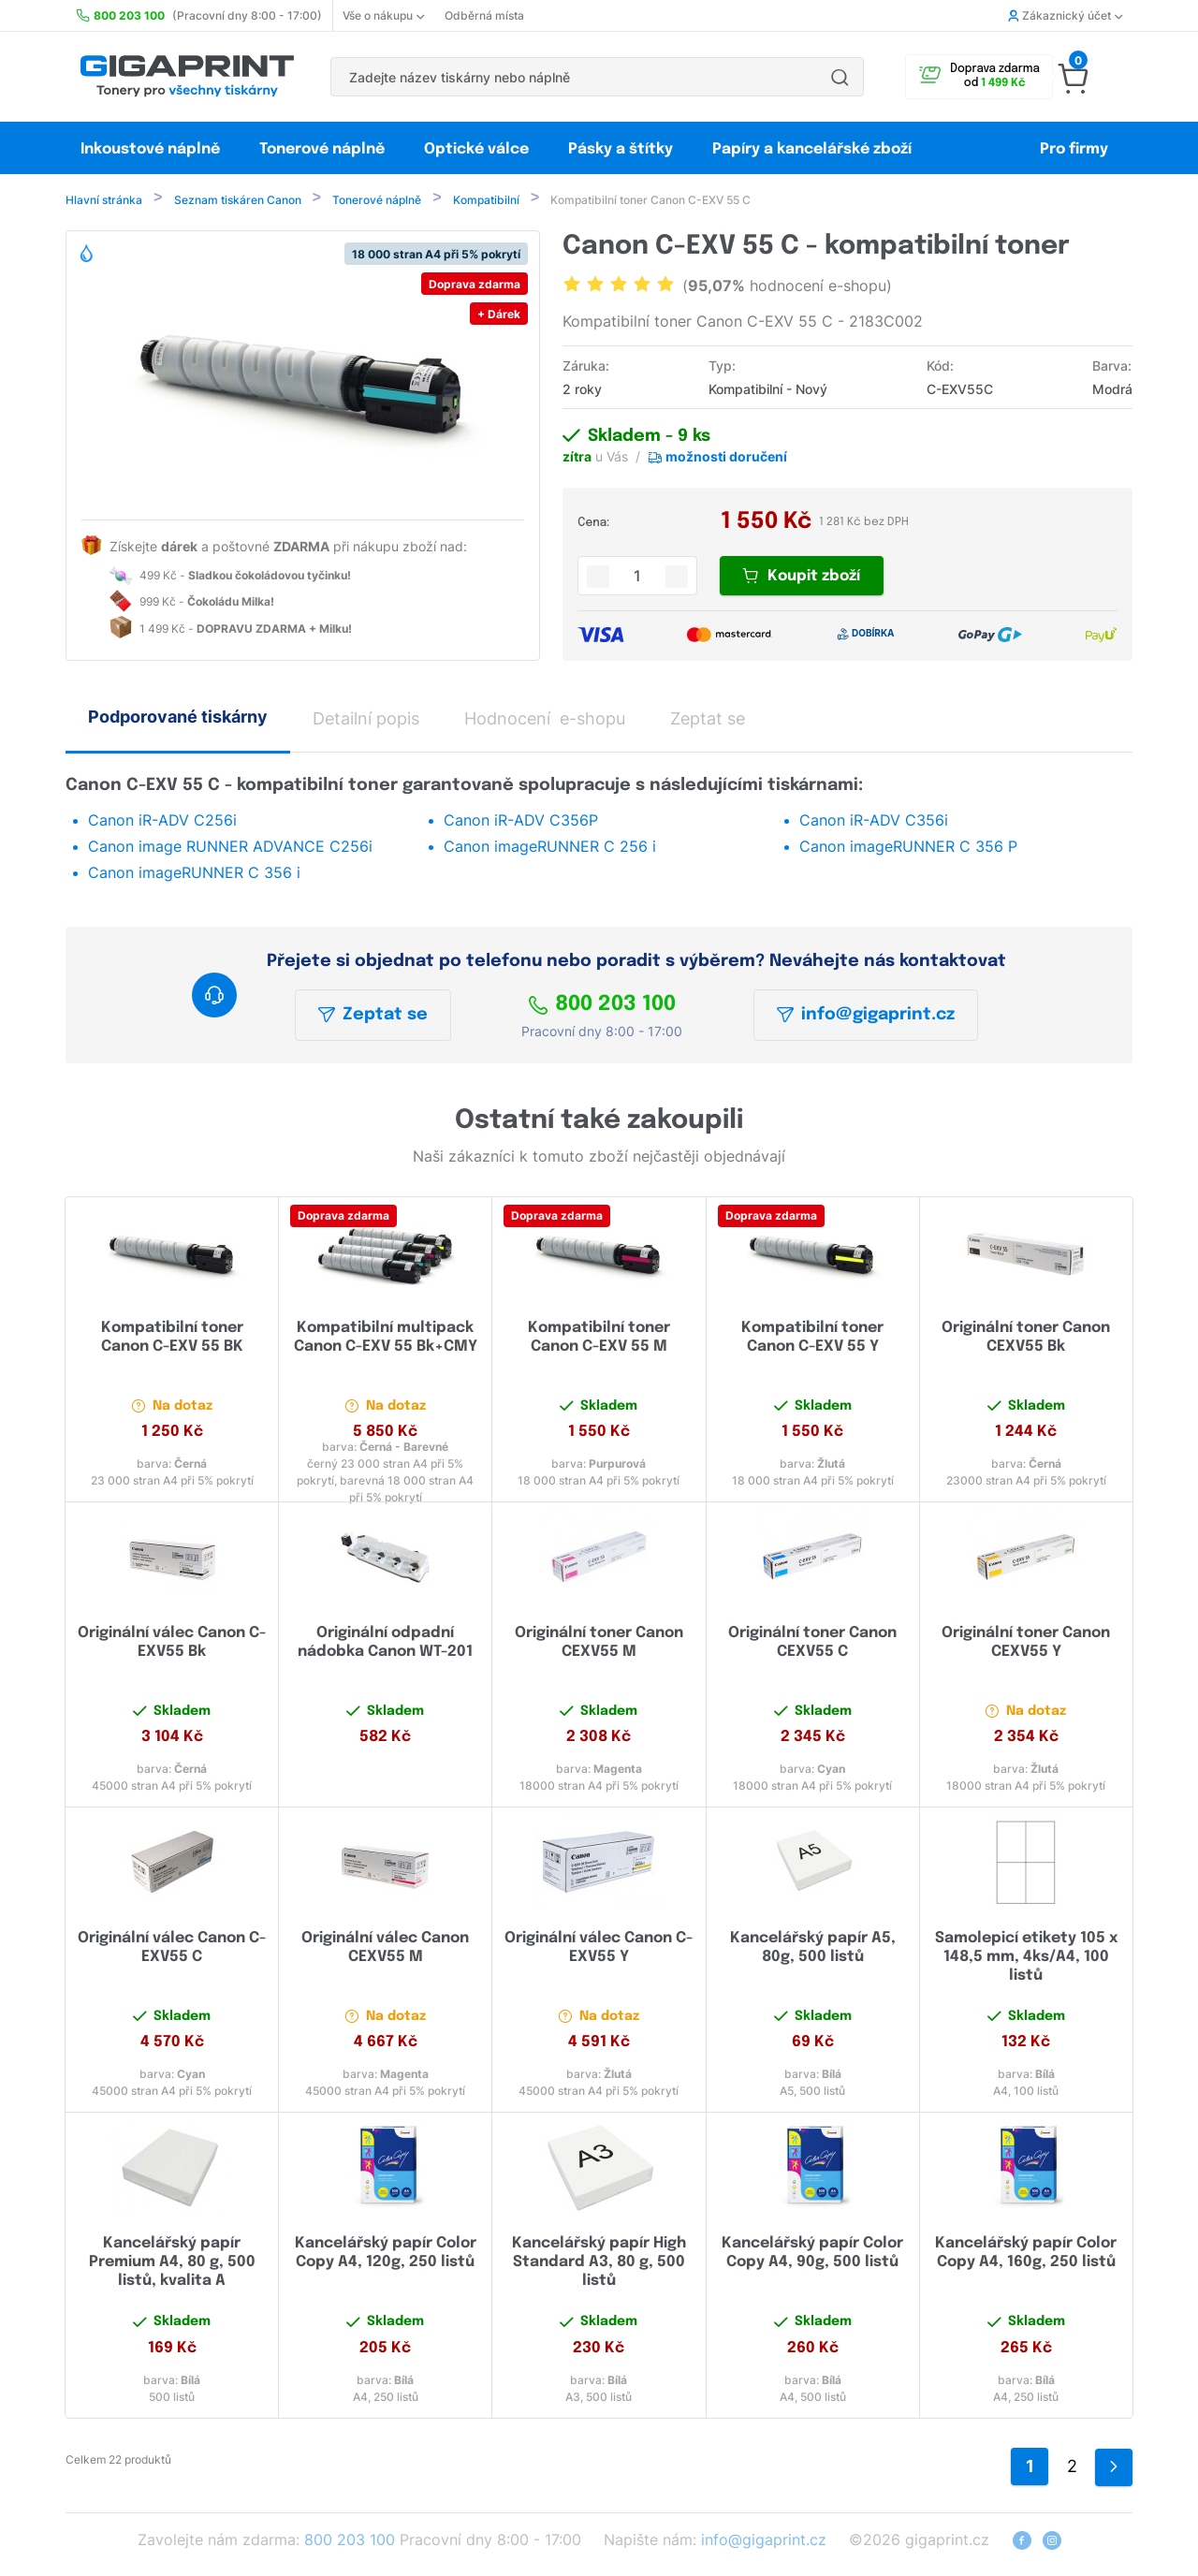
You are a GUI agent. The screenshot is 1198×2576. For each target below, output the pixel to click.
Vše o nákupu (383, 15)
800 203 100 (602, 1006)
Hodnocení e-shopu (544, 720)
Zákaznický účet (1065, 15)
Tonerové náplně (322, 149)
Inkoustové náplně (150, 149)
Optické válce (476, 149)
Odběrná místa (484, 15)
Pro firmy (1074, 149)
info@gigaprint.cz (866, 1016)
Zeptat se (373, 1016)
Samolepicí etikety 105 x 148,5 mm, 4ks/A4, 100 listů (1026, 1958)
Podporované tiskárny (178, 718)
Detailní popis (366, 720)
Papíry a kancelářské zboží (813, 149)
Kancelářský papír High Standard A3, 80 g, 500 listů (599, 2264)
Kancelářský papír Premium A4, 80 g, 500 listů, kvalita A (172, 2264)
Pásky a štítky (620, 149)
